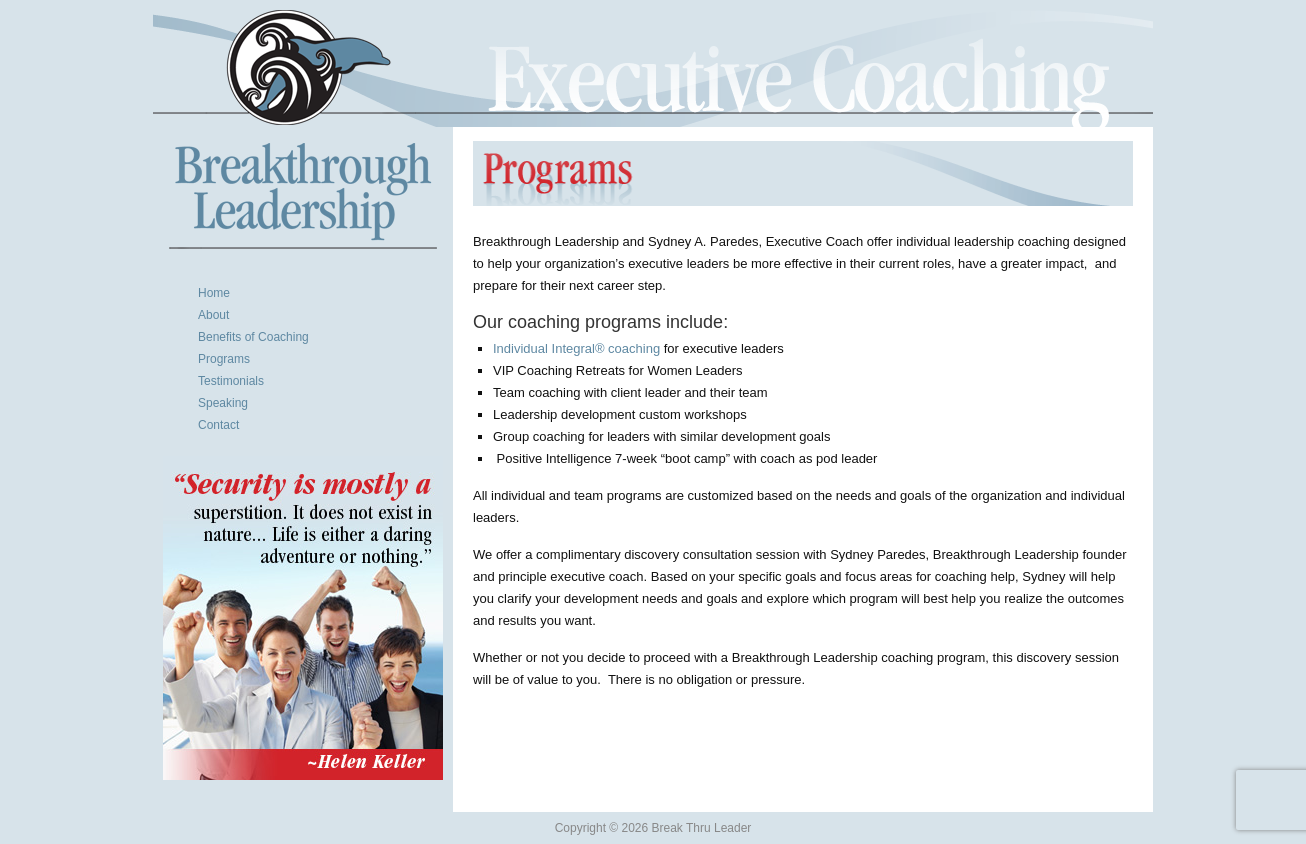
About (213, 315)
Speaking (223, 403)
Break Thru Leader (653, 67)
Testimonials (231, 381)
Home (214, 293)
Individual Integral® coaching (576, 348)
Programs (224, 359)
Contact (218, 425)
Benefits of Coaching (253, 337)
